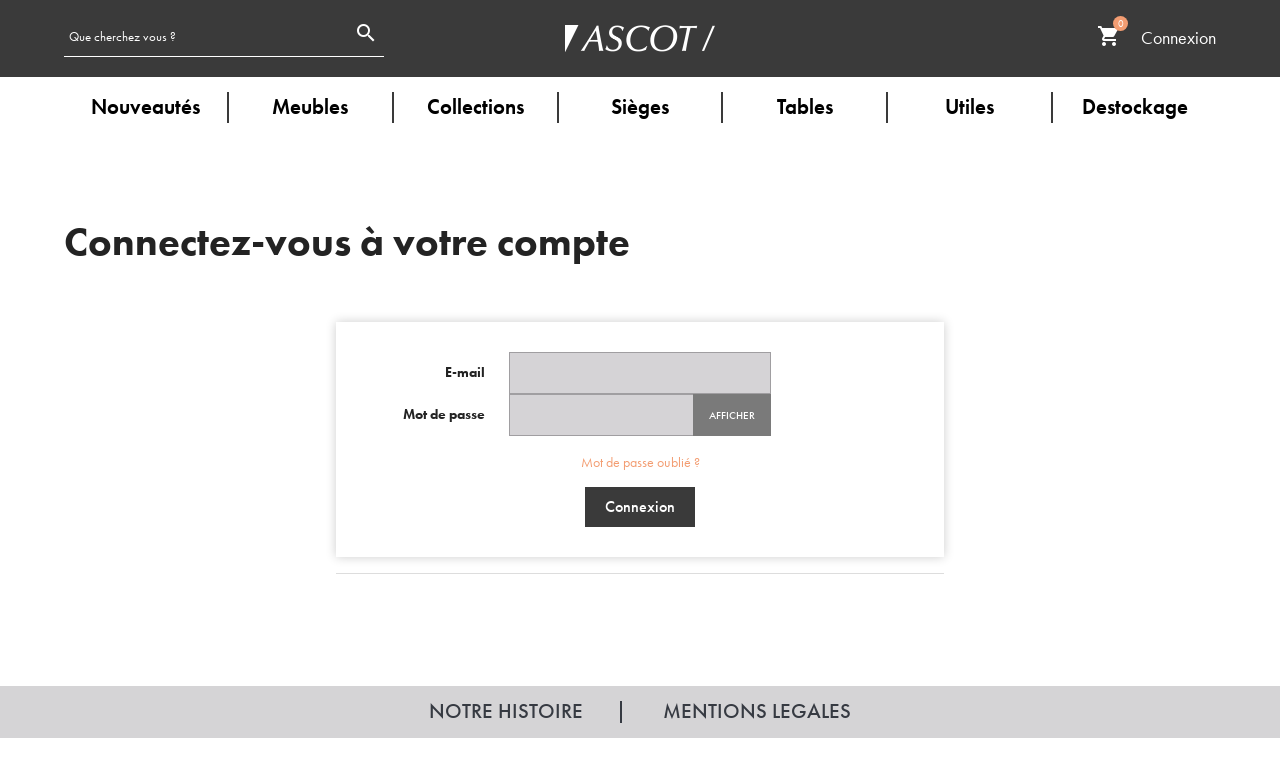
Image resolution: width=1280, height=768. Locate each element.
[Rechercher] (206, 35)
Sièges (640, 106)
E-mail (465, 372)
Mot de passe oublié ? (640, 462)
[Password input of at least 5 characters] (601, 415)
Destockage (1135, 106)
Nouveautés (145, 106)
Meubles (310, 106)
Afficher (732, 415)
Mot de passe (444, 414)
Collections (475, 106)
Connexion (640, 506)
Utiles (969, 106)
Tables (805, 106)
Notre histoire (506, 710)
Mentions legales (757, 710)
